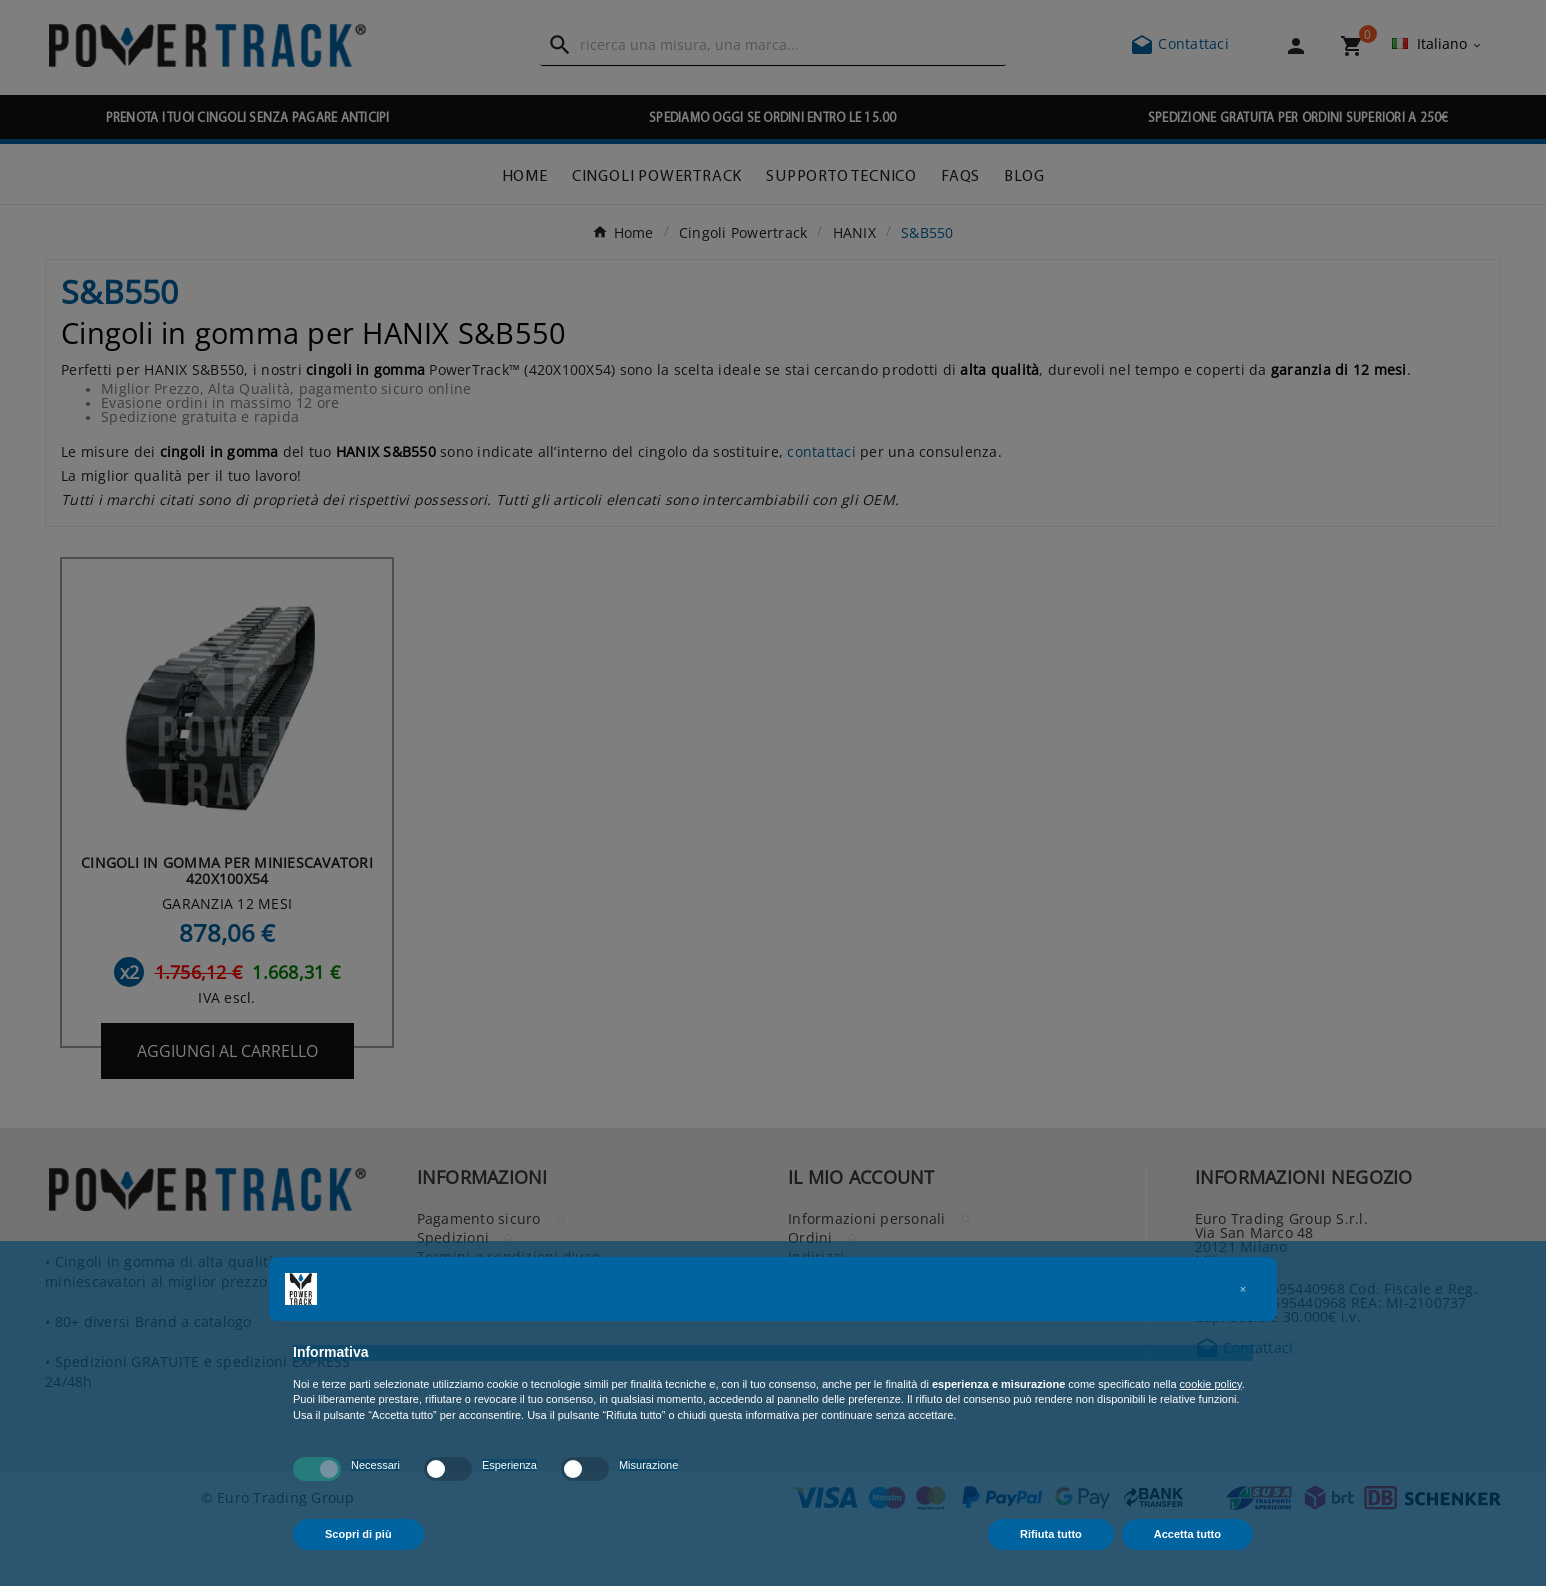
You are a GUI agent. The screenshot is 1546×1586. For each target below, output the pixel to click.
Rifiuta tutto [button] (1051, 1534)
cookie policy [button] (1211, 1384)
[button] (1243, 1289)
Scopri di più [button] (358, 1534)
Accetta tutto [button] (1187, 1534)
